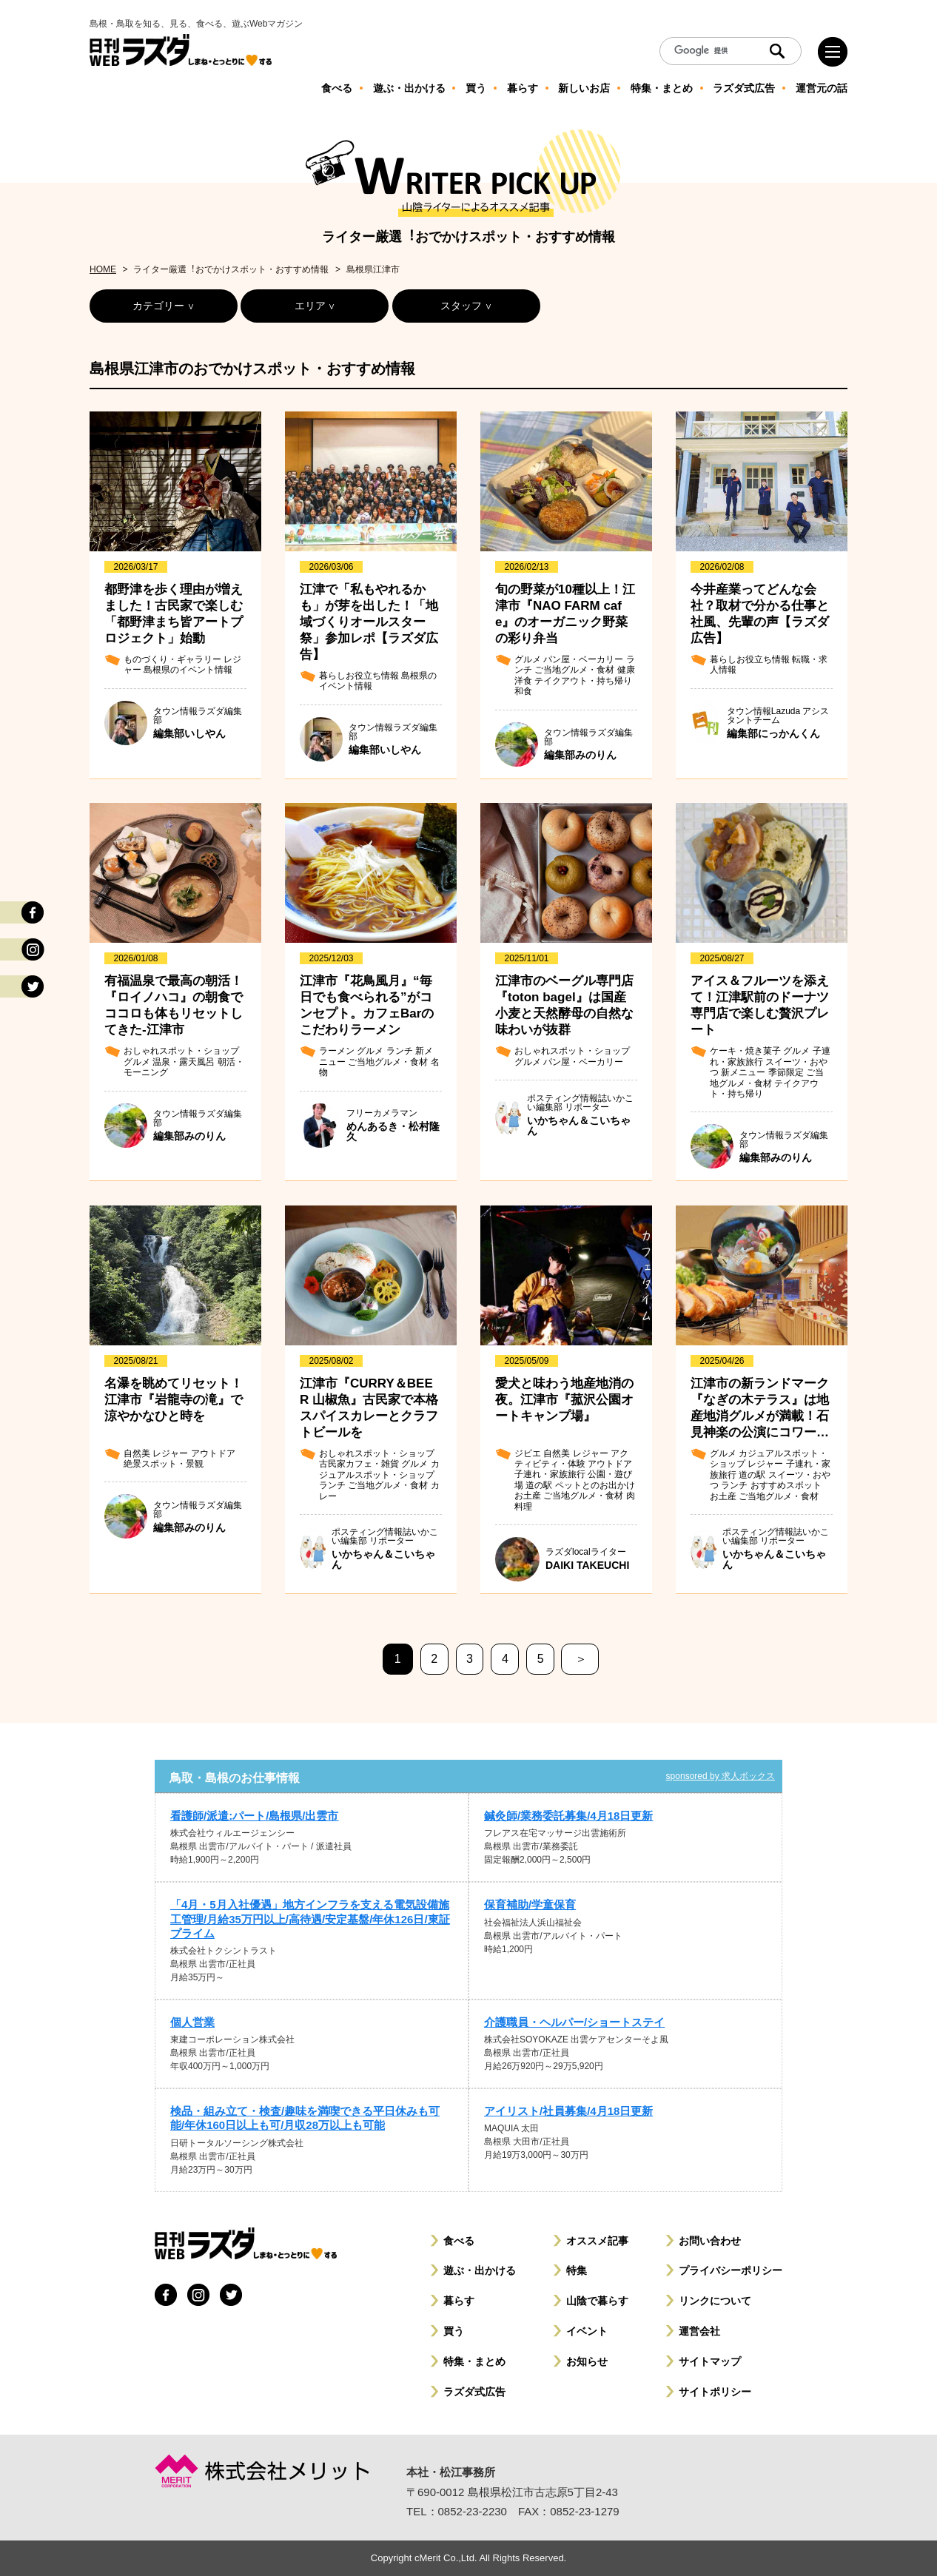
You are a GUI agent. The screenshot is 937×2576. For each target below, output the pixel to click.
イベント (587, 2331)
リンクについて (715, 2301)
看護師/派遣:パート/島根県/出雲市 (254, 1815)
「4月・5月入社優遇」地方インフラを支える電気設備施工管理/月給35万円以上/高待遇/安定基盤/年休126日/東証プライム (310, 1918)
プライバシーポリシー (730, 2270)
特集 (576, 2270)
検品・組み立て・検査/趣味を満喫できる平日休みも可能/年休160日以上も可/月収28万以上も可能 (305, 2118)
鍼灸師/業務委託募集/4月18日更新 (568, 1815)
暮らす (458, 2301)
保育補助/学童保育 (530, 1904)
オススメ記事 (597, 2241)
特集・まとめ (474, 2361)
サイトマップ (710, 2361)
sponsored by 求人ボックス (720, 1776)
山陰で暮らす (597, 2301)
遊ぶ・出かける (479, 2270)
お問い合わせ (710, 2241)
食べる (458, 2241)
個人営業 (192, 2022)
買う (453, 2331)
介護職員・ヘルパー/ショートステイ (574, 2022)
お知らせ (587, 2361)
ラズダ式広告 (474, 2392)
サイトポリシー (715, 2392)
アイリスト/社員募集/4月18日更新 (568, 2111)
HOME (103, 269)
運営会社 (699, 2331)
